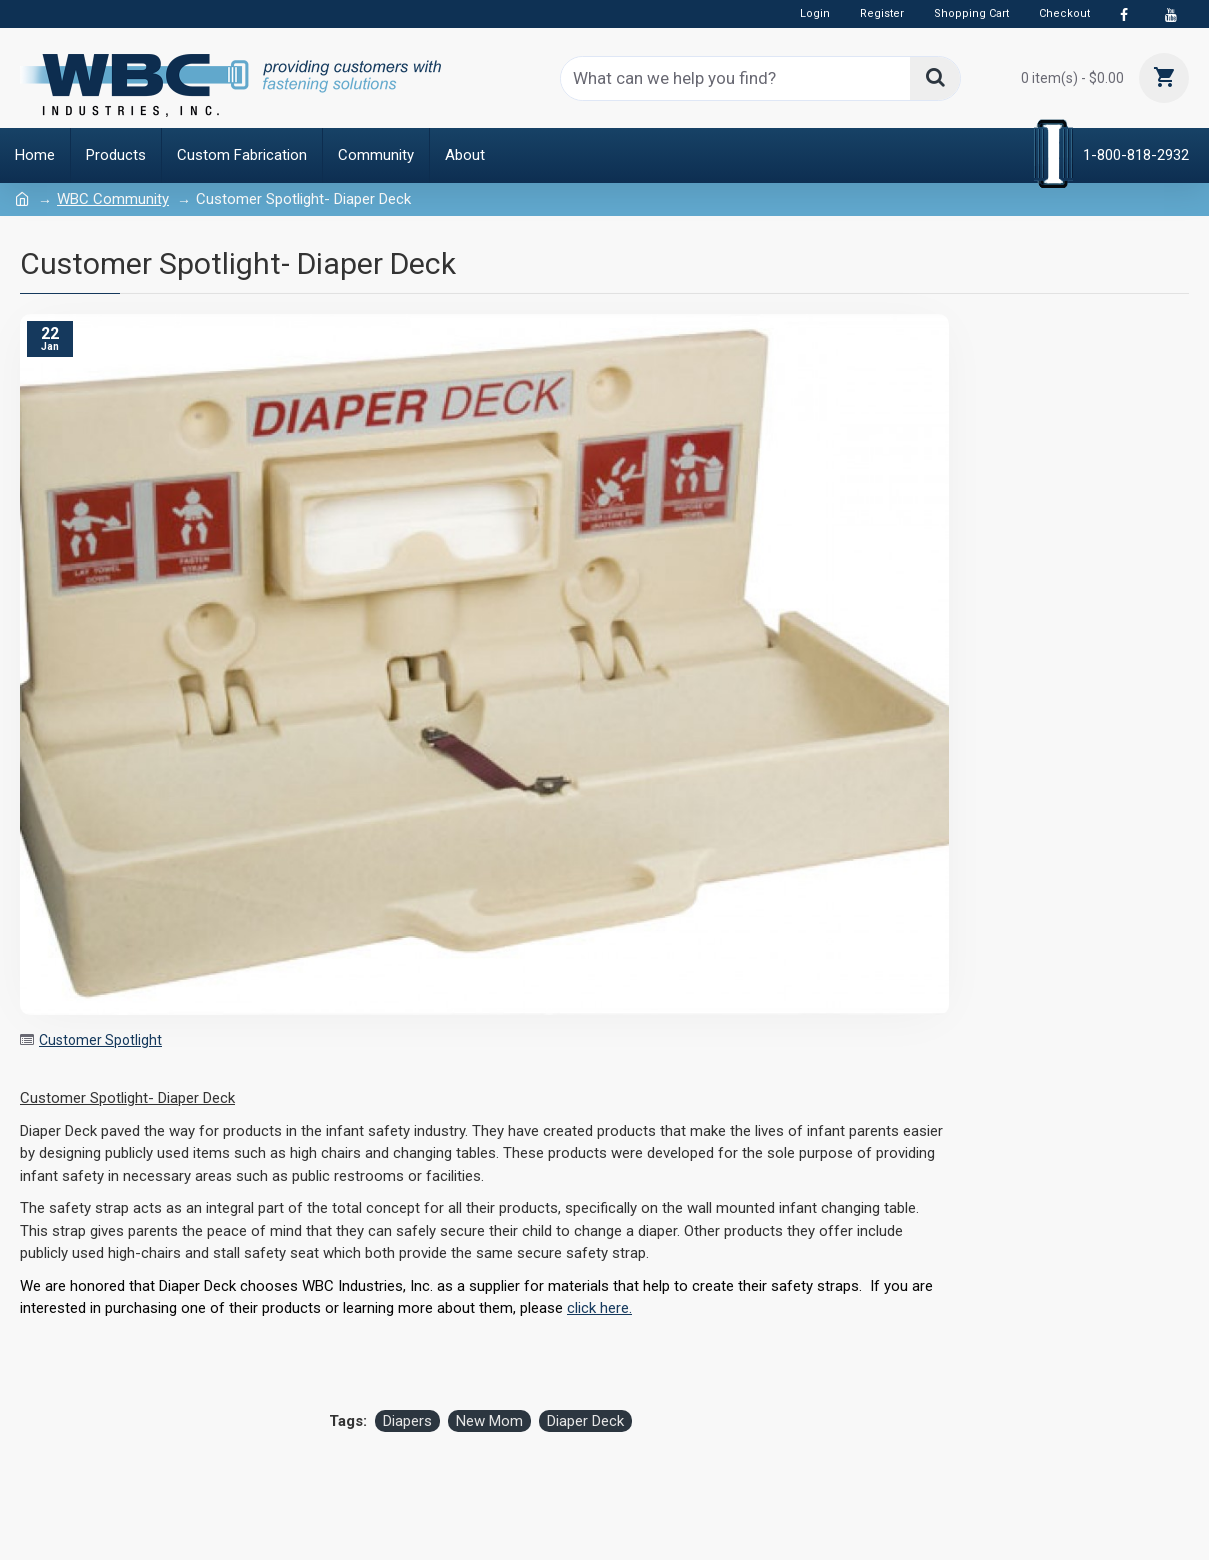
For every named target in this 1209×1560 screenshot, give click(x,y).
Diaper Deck (585, 1421)
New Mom (489, 1421)
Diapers (407, 1421)
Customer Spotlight (100, 1040)
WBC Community (113, 199)
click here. (599, 1308)
